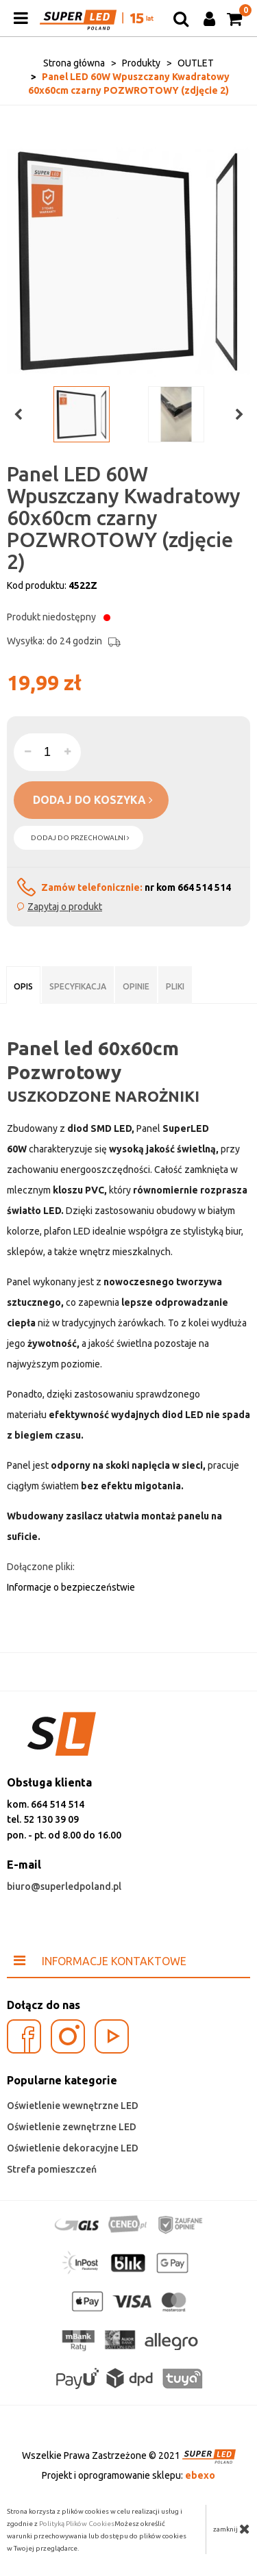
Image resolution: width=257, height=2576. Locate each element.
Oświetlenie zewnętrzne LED (71, 2126)
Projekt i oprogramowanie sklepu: (128, 2475)
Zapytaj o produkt (64, 906)
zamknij (231, 2529)
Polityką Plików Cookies (76, 2523)
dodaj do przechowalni (80, 838)
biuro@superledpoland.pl (64, 1886)
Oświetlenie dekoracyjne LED (72, 2148)
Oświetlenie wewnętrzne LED (72, 2105)
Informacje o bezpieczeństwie (71, 1587)
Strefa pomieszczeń (52, 2169)
